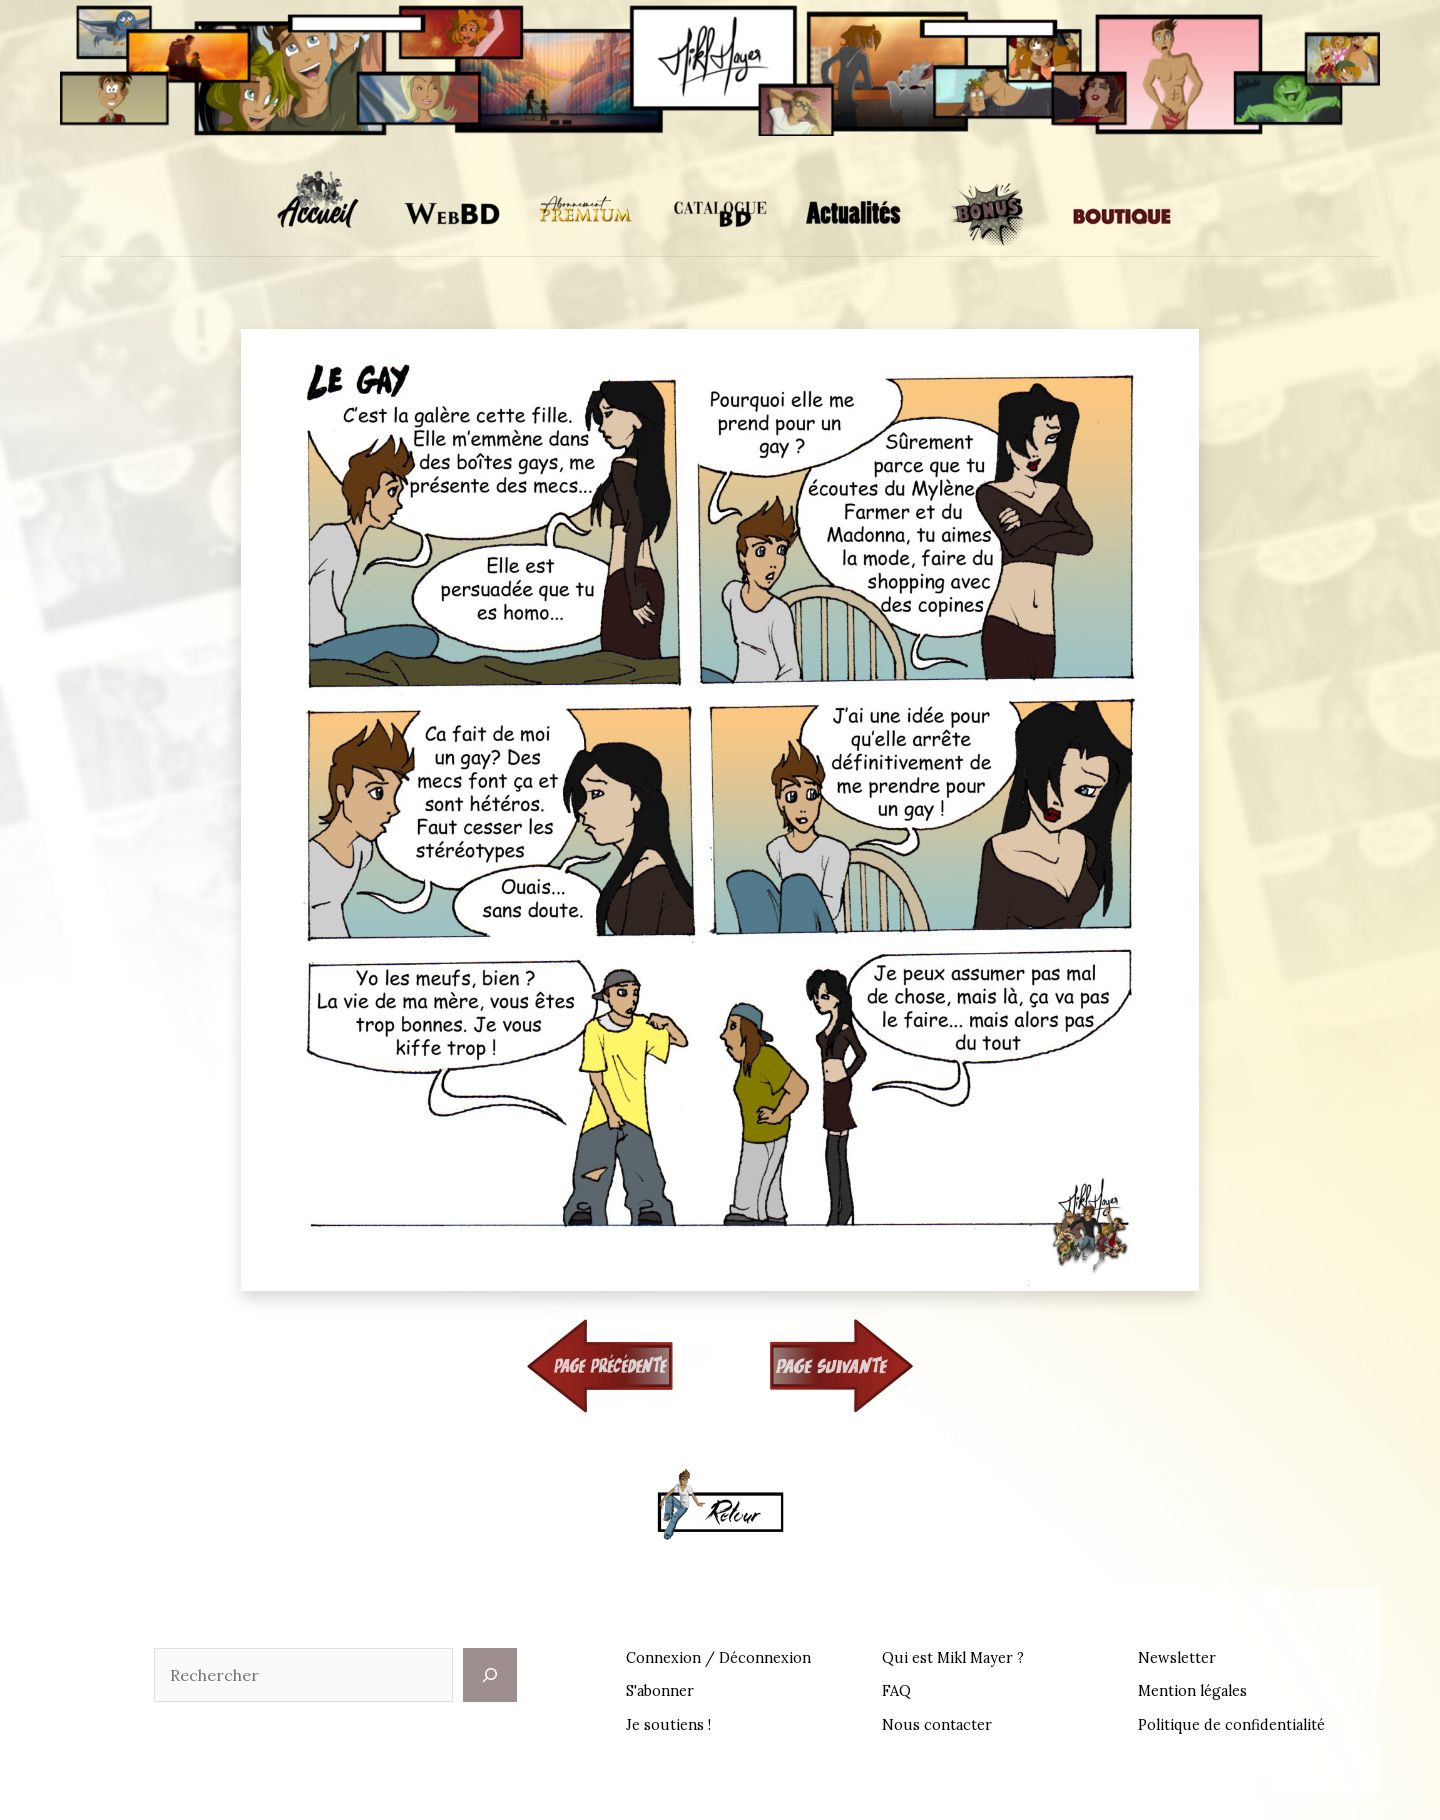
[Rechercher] (490, 1675)
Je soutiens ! (668, 1725)
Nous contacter (937, 1725)
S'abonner (660, 1691)
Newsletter (1177, 1658)
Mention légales (1192, 1691)
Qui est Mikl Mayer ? (953, 1658)
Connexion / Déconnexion (718, 1658)
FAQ (896, 1691)
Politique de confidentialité (1231, 1725)
